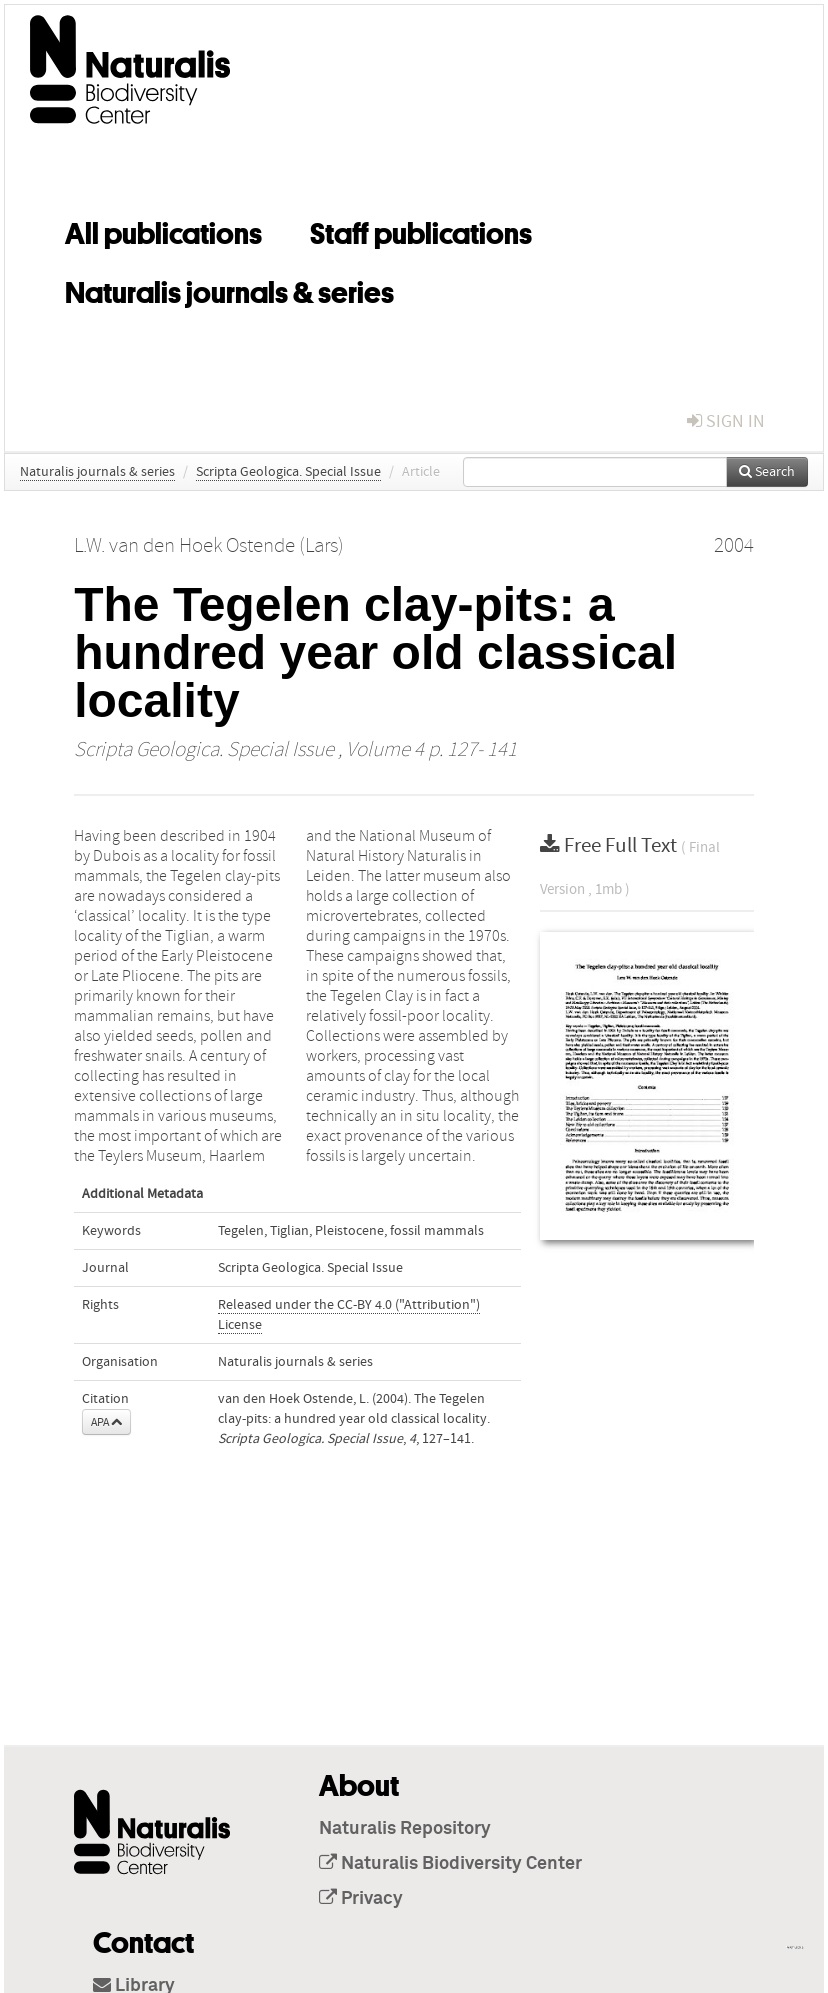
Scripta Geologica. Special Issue (288, 472)
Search (767, 472)
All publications (163, 230)
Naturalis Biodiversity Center (450, 1864)
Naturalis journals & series (229, 289)
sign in (726, 421)
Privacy (361, 1899)
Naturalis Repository (405, 1829)
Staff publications (421, 230)
